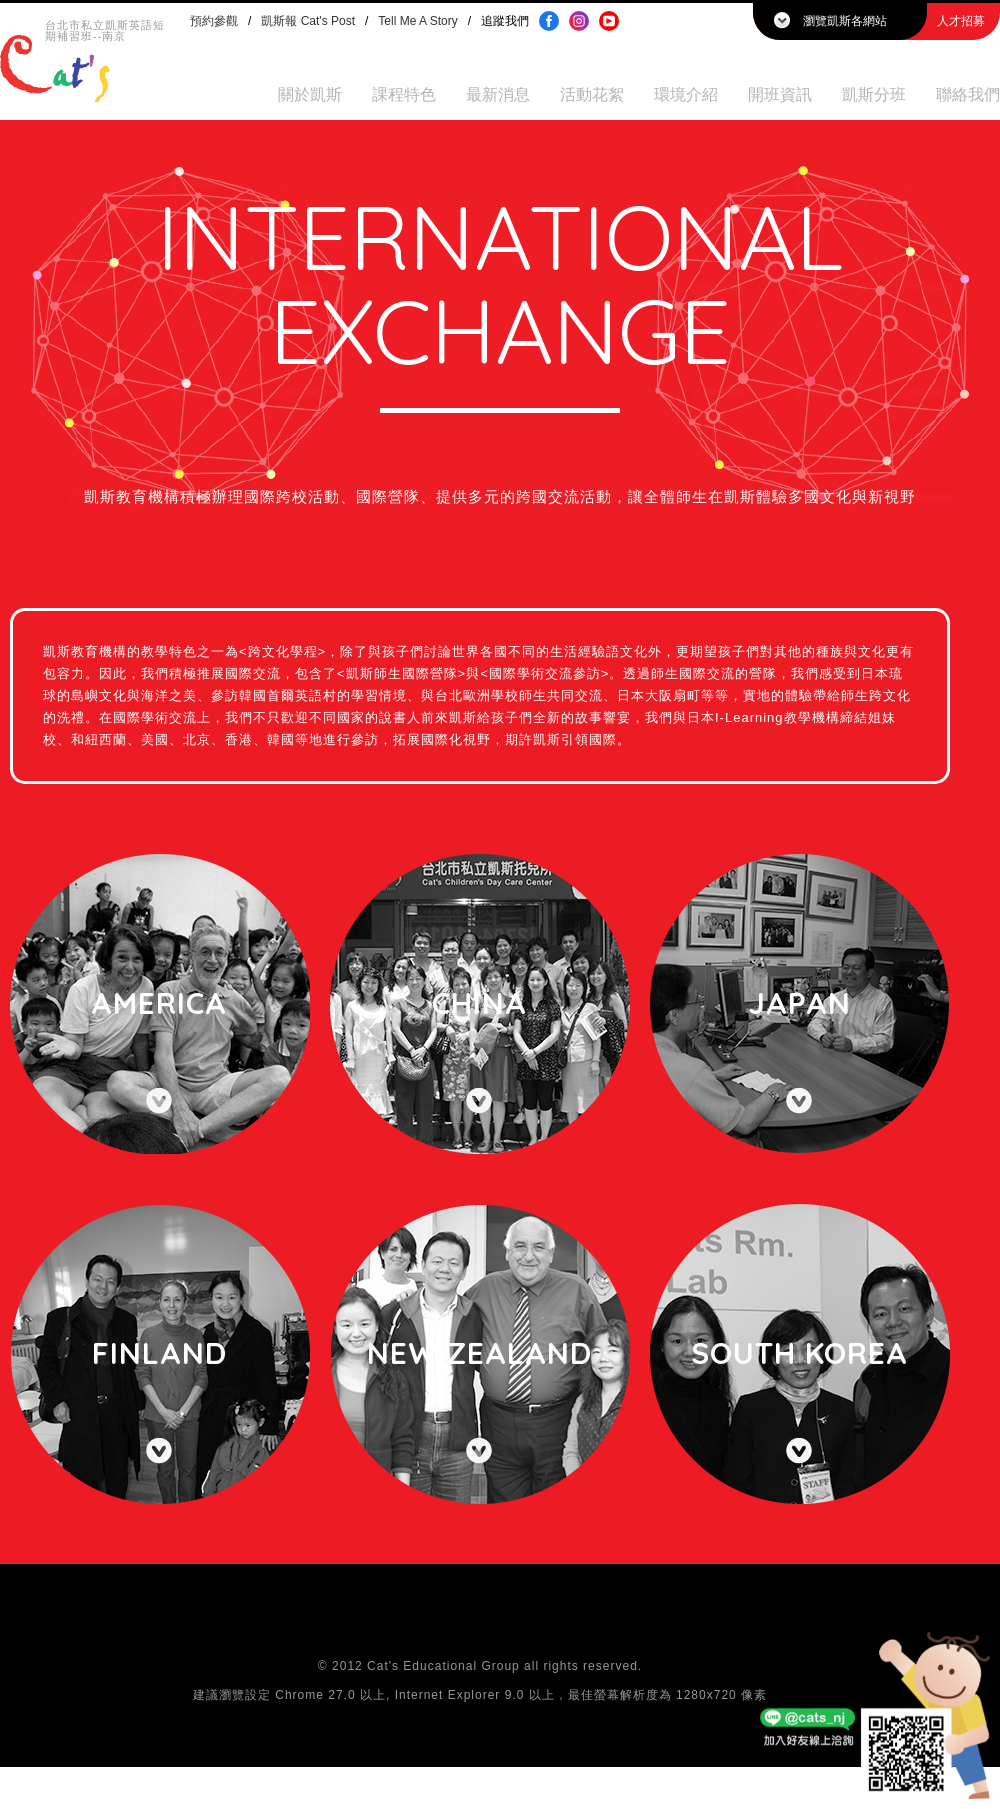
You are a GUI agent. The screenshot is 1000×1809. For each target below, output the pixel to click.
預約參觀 (214, 21)
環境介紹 (686, 94)
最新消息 (498, 94)
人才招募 (961, 21)
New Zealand (479, 1353)
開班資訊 (780, 94)
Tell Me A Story (417, 21)
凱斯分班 (874, 94)
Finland (159, 1353)
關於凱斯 (310, 94)
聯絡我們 (968, 94)
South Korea (799, 1353)
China (479, 1003)
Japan (799, 1003)
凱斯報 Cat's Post (308, 21)
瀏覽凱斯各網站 (845, 21)
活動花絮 (592, 94)
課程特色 (404, 94)
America (159, 1003)
